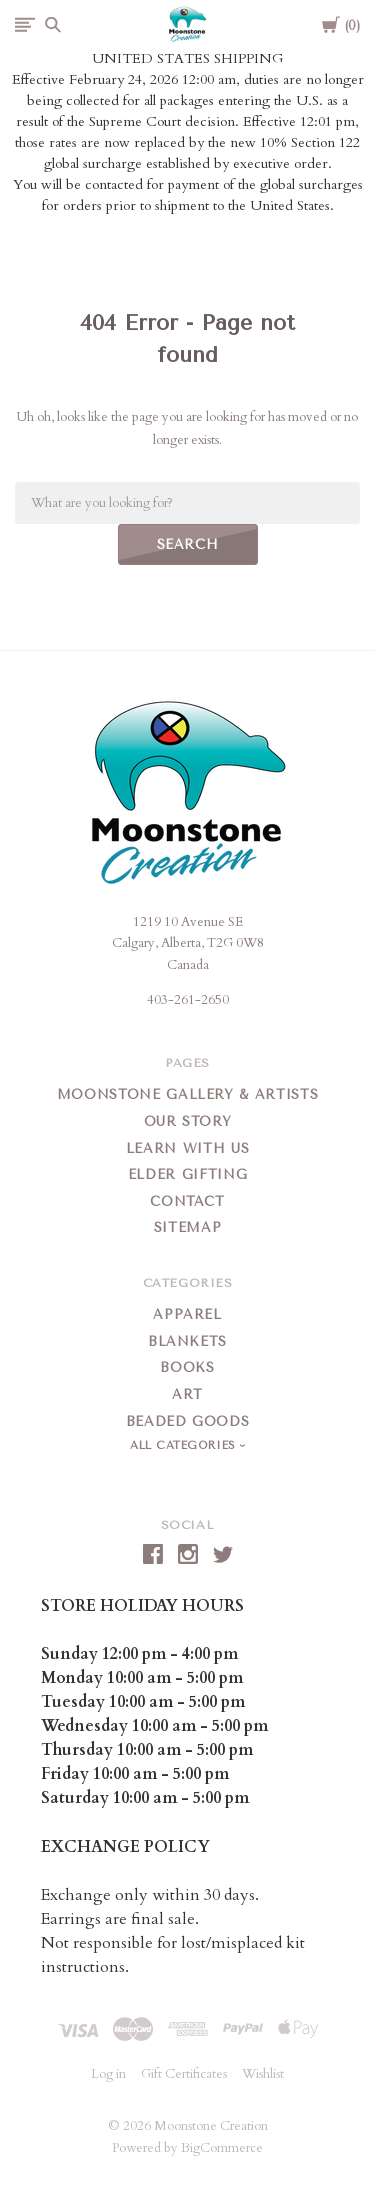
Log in (108, 2074)
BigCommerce (222, 2148)
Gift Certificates (184, 2074)
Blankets (187, 1341)
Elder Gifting (187, 1174)
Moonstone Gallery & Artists (188, 1094)
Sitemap (188, 1227)
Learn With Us (187, 1148)
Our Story (188, 1121)
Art (187, 1394)
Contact (187, 1201)
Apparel (187, 1314)
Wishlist (263, 2074)
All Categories (185, 1445)
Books (187, 1367)
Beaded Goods (188, 1421)
